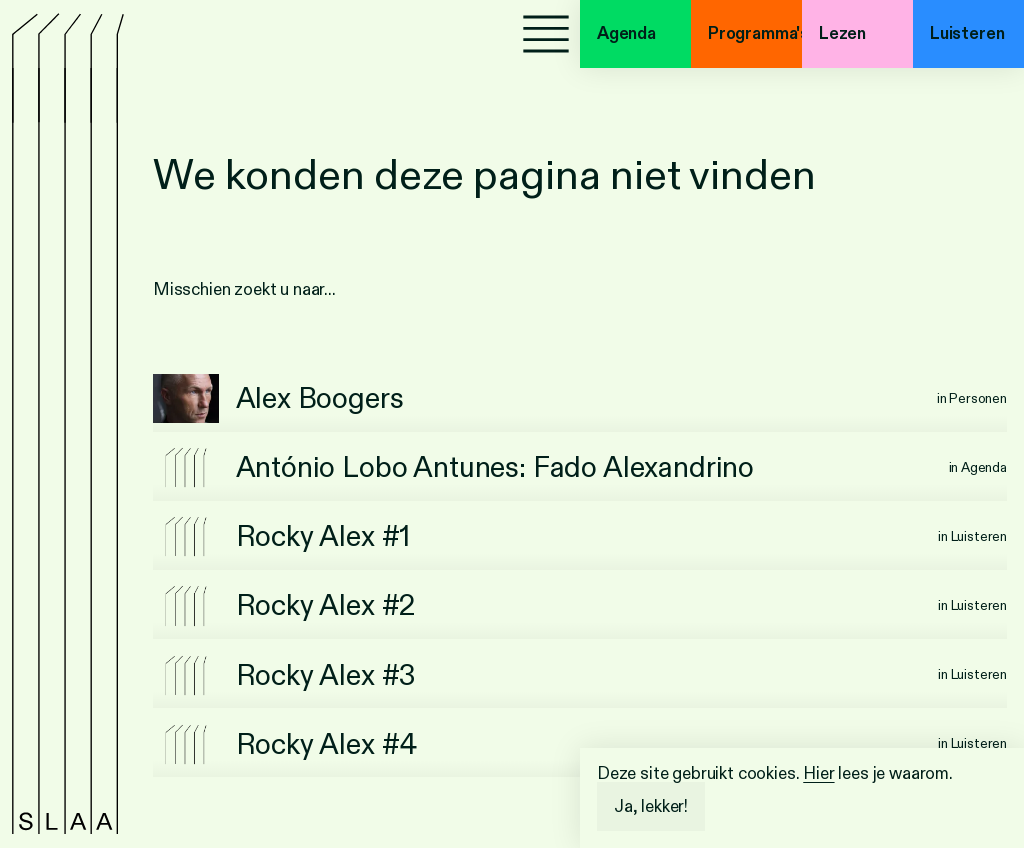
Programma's (755, 33)
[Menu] (546, 34)
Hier (818, 773)
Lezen (842, 33)
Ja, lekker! (651, 806)
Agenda (626, 33)
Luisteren (967, 33)
